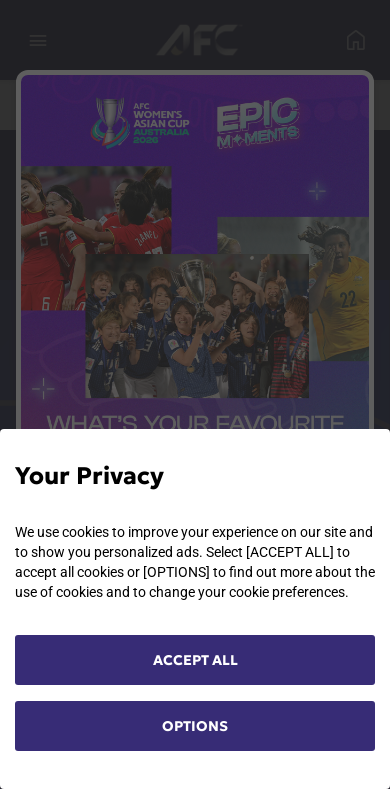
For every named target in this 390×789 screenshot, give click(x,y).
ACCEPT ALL (195, 660)
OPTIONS (195, 726)
